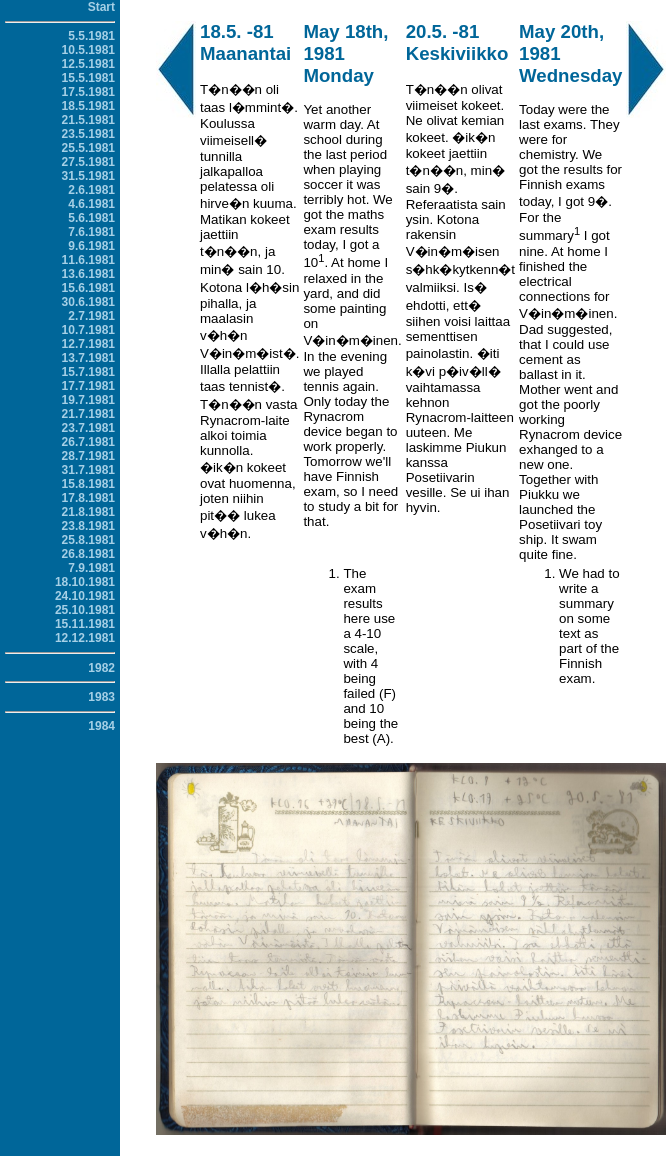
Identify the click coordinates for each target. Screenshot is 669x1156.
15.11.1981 (85, 624)
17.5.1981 (88, 92)
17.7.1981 (88, 386)
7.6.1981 (91, 232)
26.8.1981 (88, 554)
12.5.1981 (88, 64)
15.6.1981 (88, 288)
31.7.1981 (88, 470)
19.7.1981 (88, 400)
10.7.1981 (88, 330)
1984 (101, 726)
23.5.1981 (88, 134)
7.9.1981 (91, 568)
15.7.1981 (88, 372)
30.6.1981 (88, 302)
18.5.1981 (88, 106)
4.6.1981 (91, 204)
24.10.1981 (85, 596)
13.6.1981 (88, 274)
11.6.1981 (88, 260)
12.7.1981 (88, 344)
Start (101, 7)
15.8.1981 (88, 484)
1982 (101, 668)
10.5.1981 (88, 50)
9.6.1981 (91, 246)
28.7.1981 (88, 456)
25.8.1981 (88, 540)
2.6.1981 (91, 190)
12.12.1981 (85, 638)
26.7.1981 (88, 442)
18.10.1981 (85, 582)
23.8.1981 (88, 526)
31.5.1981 (88, 176)
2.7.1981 (91, 316)
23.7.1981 (88, 428)
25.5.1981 (88, 148)
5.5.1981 (91, 36)
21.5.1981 (88, 120)
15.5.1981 (88, 78)
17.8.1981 (88, 498)
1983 (101, 697)
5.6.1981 (91, 218)
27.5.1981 (88, 162)
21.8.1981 (88, 512)
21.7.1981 (88, 414)
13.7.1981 (88, 358)
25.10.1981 (85, 610)
